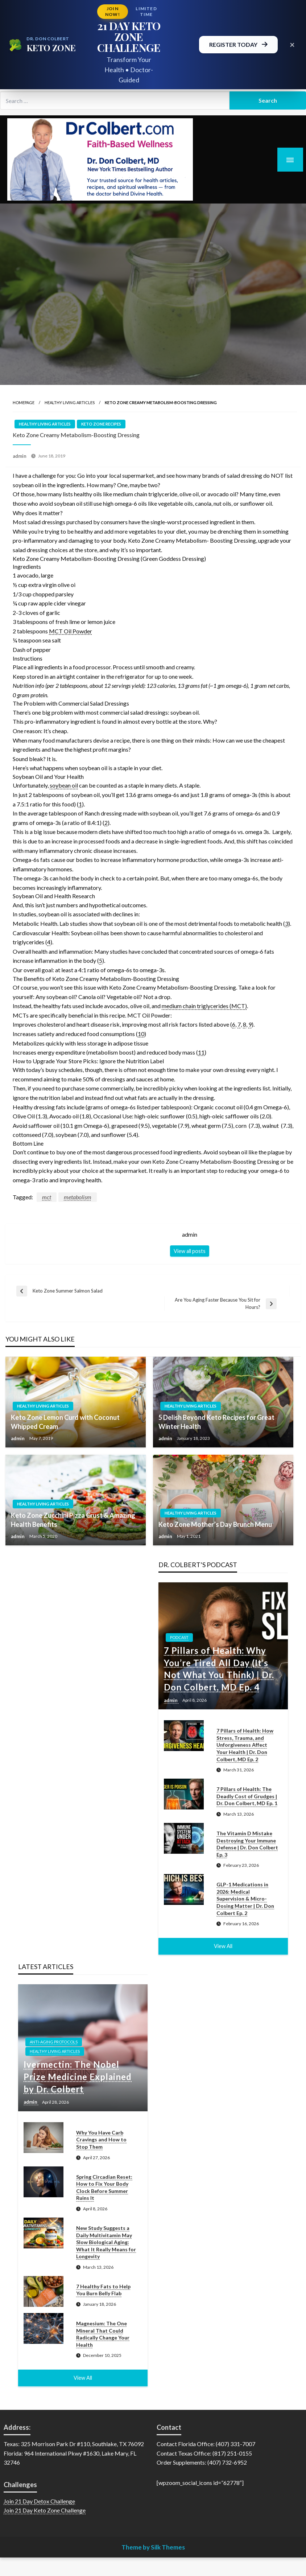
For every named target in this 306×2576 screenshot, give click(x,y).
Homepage (23, 402)
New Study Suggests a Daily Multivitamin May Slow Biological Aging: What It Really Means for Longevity (106, 2242)
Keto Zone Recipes (101, 424)
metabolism (77, 1196)
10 (141, 1033)
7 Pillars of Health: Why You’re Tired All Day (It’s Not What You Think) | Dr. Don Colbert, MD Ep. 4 (219, 1668)
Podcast (179, 1637)
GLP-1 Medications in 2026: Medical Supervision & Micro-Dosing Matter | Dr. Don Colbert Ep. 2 (245, 1898)
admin (20, 456)
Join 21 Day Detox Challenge (39, 2501)
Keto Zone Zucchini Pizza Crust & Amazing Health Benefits (73, 1519)
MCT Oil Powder (70, 631)
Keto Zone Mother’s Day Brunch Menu (215, 1524)
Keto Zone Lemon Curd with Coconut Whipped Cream (65, 1421)
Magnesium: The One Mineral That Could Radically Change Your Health (102, 2334)
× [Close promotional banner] (292, 44)
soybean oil (64, 785)
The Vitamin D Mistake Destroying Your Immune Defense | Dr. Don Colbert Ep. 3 (247, 1844)
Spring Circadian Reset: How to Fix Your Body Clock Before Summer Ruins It (104, 2187)
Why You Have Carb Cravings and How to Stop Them (101, 2139)
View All (223, 1946)
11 (201, 1052)
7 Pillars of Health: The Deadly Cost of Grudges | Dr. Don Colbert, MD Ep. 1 (246, 1796)
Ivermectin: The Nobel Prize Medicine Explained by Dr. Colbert (78, 2076)
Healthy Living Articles (70, 402)
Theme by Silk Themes (153, 2547)
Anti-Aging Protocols (54, 2041)
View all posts (190, 1251)
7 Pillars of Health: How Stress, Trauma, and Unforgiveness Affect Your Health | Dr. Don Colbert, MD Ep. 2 (244, 1744)
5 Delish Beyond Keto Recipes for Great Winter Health (216, 1421)
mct (46, 1196)
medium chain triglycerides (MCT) (204, 1005)
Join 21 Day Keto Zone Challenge (45, 2510)
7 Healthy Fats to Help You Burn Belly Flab (103, 2290)
